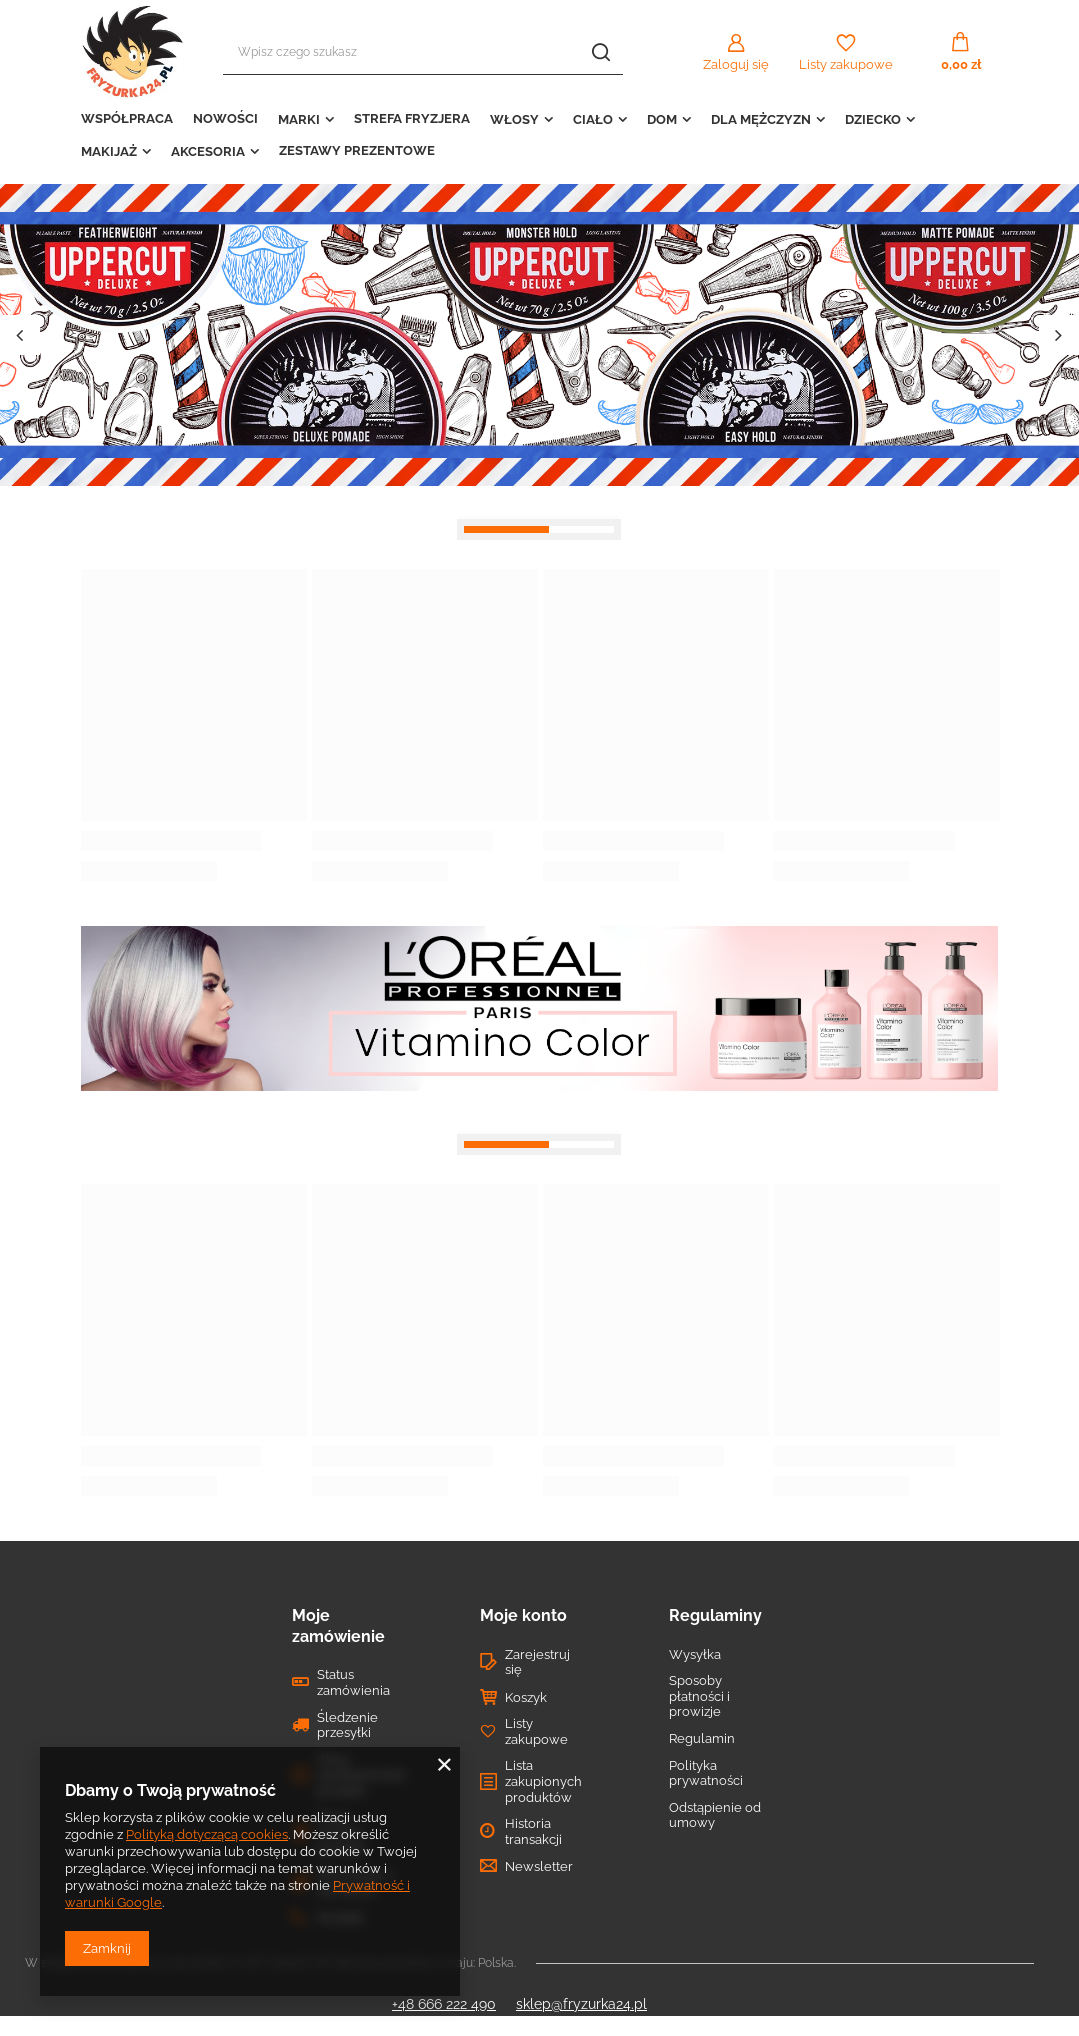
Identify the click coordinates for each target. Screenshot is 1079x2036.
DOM (662, 119)
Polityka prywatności (706, 1773)
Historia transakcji (533, 1831)
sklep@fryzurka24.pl (581, 2004)
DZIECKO (873, 119)
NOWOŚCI (225, 118)
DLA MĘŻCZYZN (761, 119)
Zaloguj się (736, 64)
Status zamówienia (353, 1682)
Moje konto (523, 1615)
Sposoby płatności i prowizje (699, 1696)
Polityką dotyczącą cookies (207, 1834)
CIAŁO (593, 119)
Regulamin (702, 1738)
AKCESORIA (208, 151)
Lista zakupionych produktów (543, 1781)
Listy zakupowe (846, 64)
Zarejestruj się (537, 1662)
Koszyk (526, 1697)
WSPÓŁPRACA (127, 118)
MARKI (299, 119)
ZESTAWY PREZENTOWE (357, 150)
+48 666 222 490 (444, 2004)
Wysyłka (695, 1654)
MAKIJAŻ (109, 151)
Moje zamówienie (338, 1626)
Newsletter (539, 1866)
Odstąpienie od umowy (715, 1815)
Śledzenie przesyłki (347, 1725)
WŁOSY (514, 119)
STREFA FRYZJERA (412, 118)
